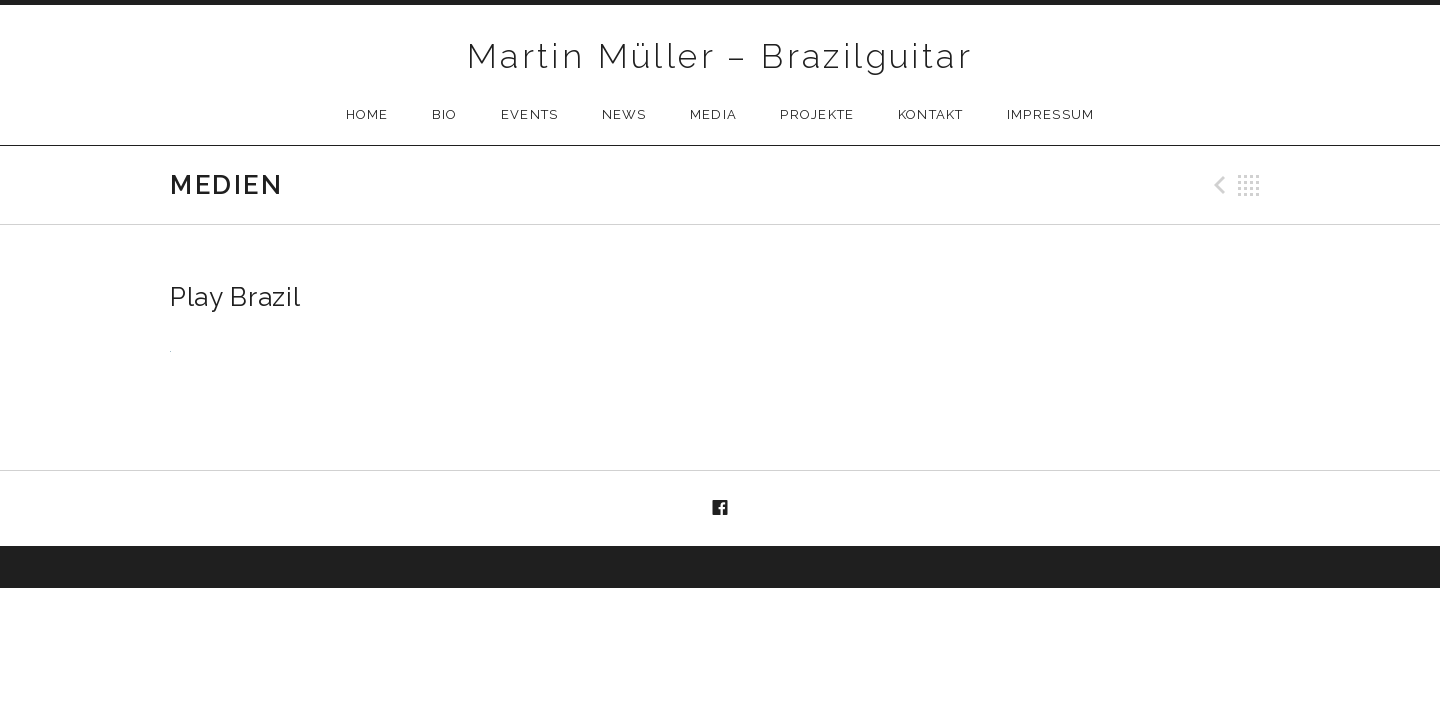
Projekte (817, 114)
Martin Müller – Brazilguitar (720, 56)
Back (1249, 185)
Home (367, 114)
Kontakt (931, 114)
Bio (445, 114)
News (624, 114)
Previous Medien (1217, 185)
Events (530, 114)
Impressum (1051, 114)
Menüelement (720, 509)
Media (714, 114)
